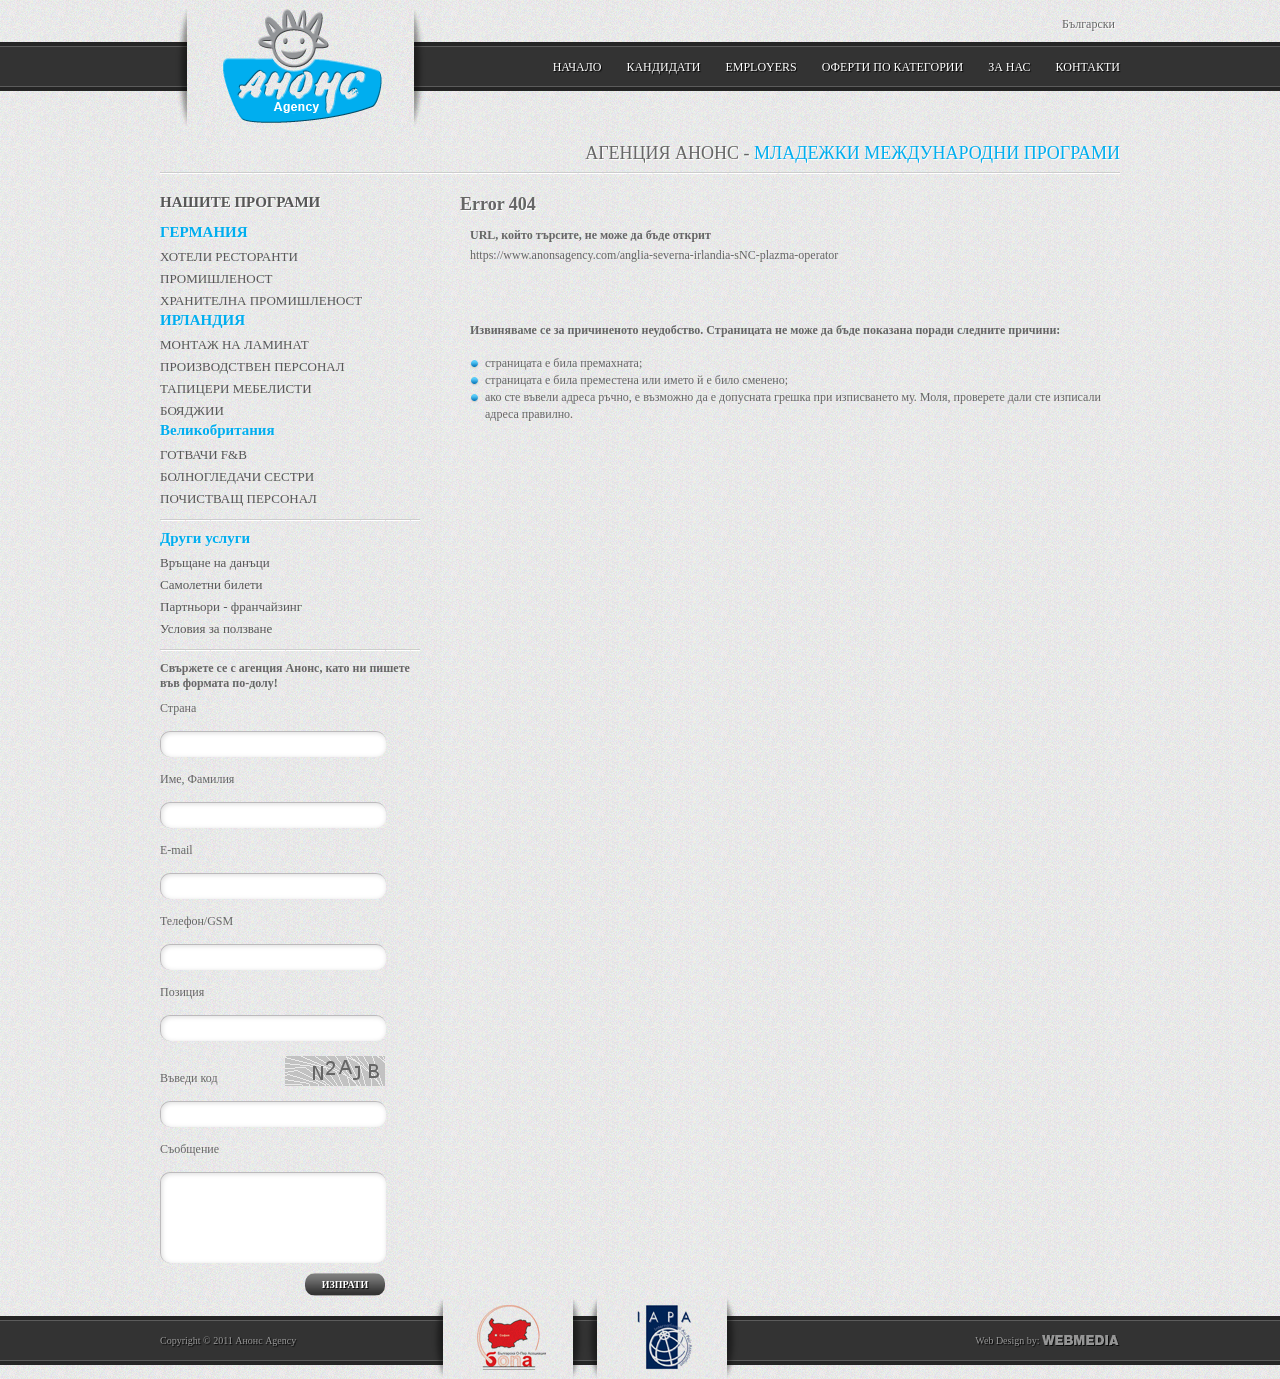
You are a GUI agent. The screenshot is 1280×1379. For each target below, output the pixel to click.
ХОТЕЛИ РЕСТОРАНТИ (229, 256)
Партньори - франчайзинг (231, 606)
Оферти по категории (892, 67)
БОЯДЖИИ (192, 410)
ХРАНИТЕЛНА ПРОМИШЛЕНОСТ (261, 300)
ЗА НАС (1009, 67)
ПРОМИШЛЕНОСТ (216, 278)
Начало (577, 67)
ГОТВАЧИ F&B (203, 454)
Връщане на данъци (215, 562)
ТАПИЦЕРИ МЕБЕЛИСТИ (236, 388)
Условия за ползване (216, 628)
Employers (760, 67)
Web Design (999, 1340)
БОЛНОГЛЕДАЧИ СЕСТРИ (237, 476)
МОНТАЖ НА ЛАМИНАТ (234, 344)
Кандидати (663, 67)
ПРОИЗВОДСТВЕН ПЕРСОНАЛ (252, 366)
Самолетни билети (211, 584)
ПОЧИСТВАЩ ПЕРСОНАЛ (238, 498)
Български (1088, 24)
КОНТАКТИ (1088, 67)
